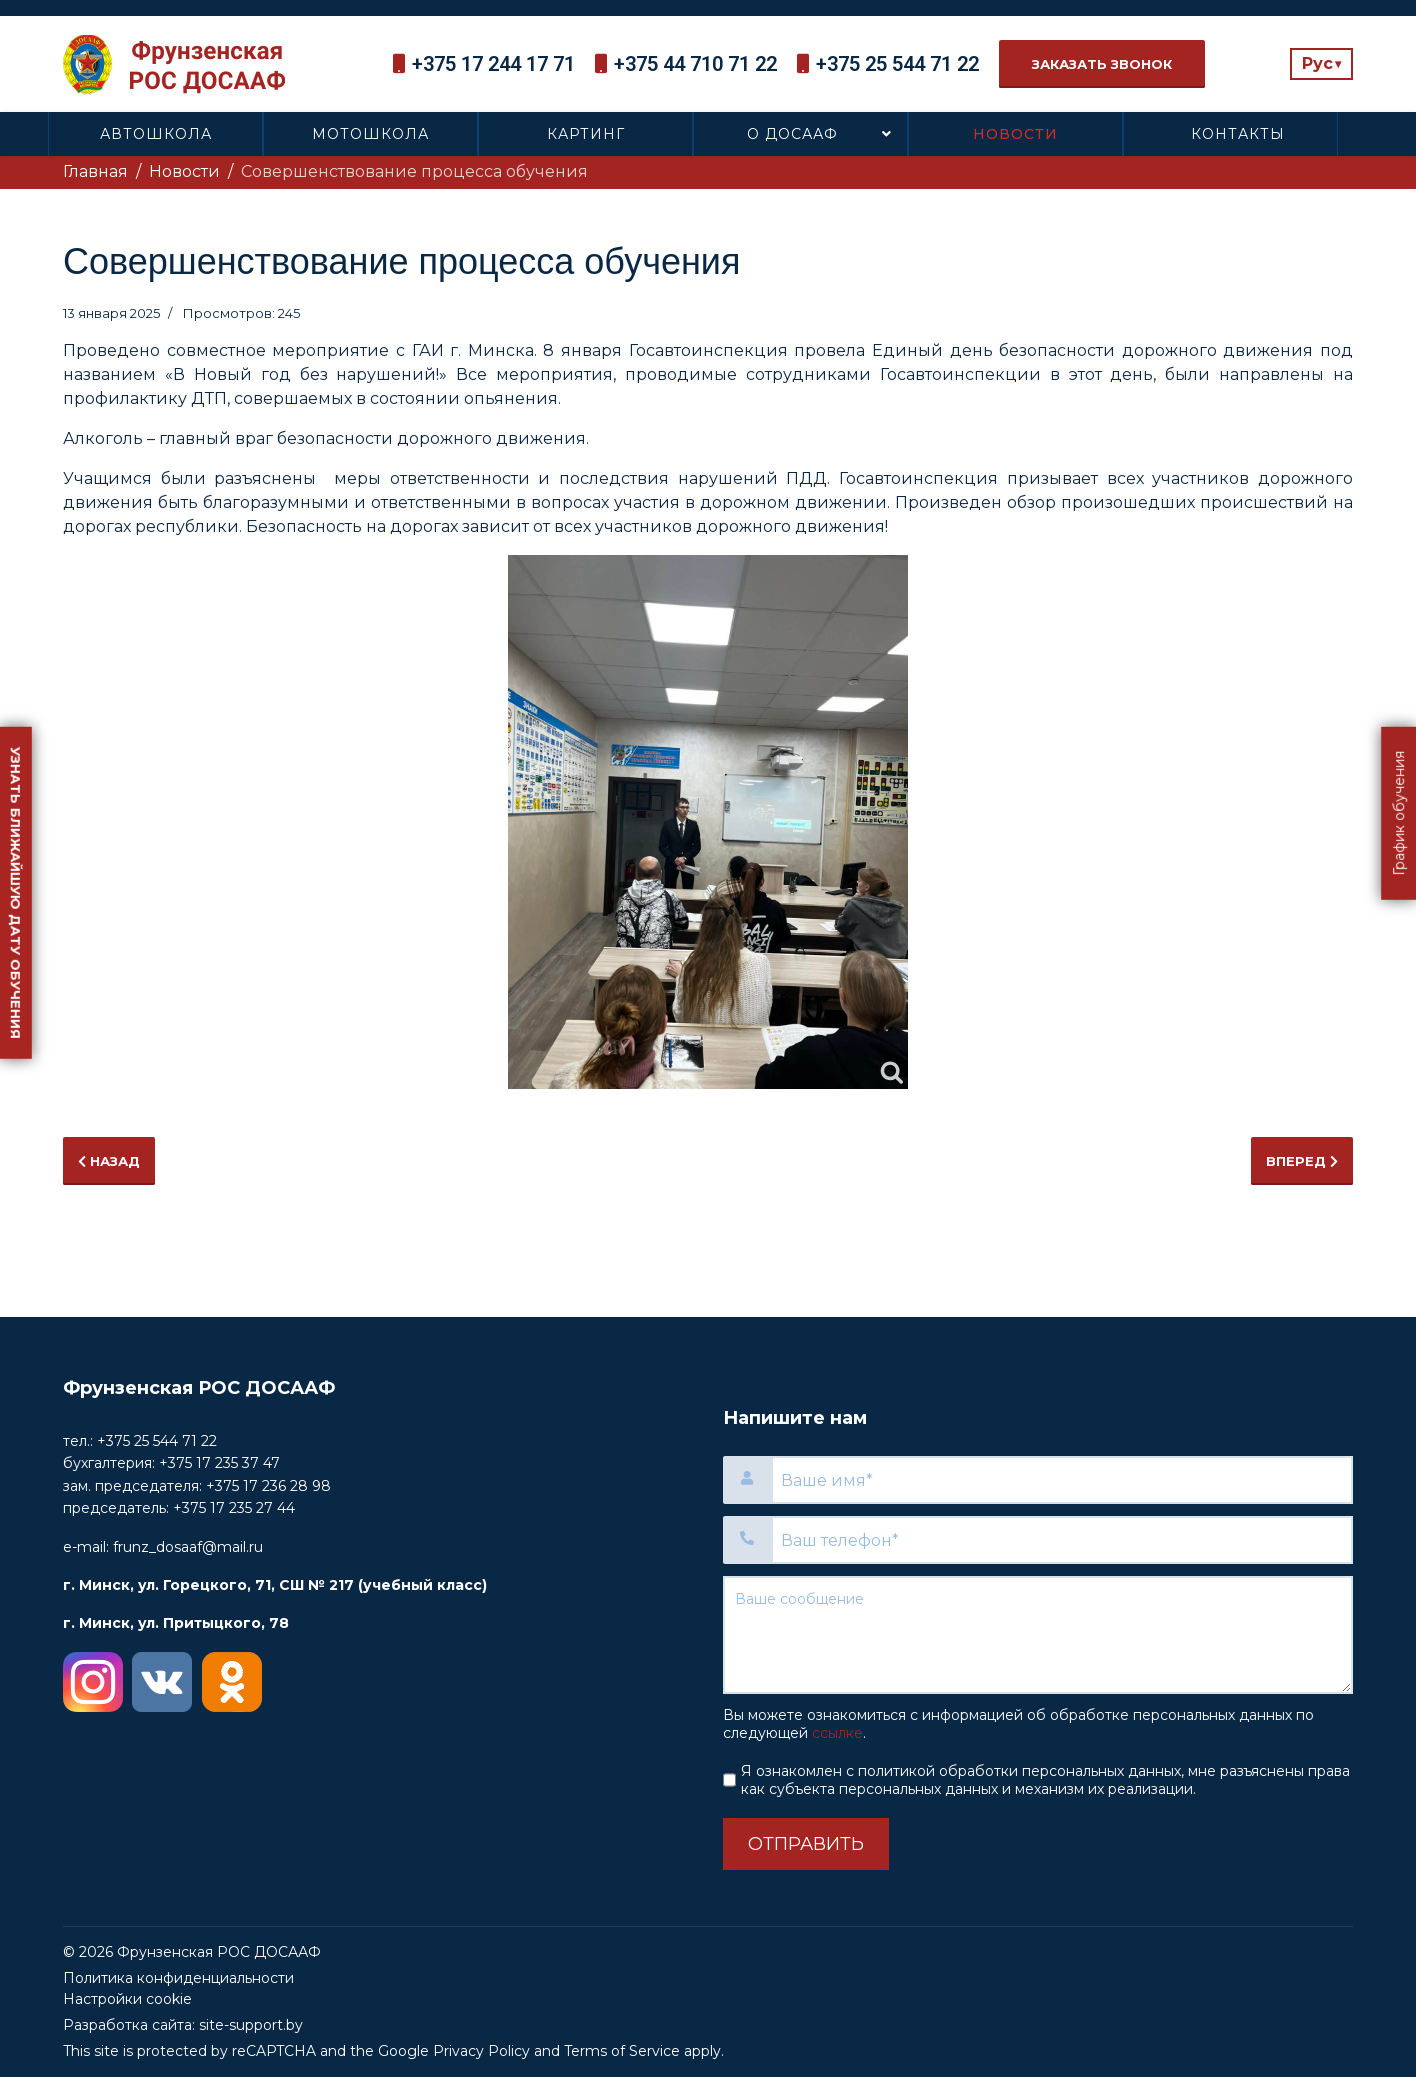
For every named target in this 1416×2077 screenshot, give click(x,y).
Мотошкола (370, 134)
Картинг (586, 134)
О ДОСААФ (792, 134)
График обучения (1399, 813)
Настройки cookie (127, 1999)
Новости (1015, 134)
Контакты (1238, 134)
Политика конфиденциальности (178, 1978)
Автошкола (156, 134)
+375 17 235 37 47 (219, 1463)
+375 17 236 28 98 (268, 1486)
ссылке (837, 1733)
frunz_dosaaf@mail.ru (188, 1547)
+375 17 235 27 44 (234, 1508)
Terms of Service (622, 2051)
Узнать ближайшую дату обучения (16, 893)
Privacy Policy (481, 2051)
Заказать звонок (1102, 64)
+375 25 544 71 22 (897, 64)
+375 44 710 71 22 (695, 64)
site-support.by (251, 2025)
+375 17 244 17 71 (493, 64)
